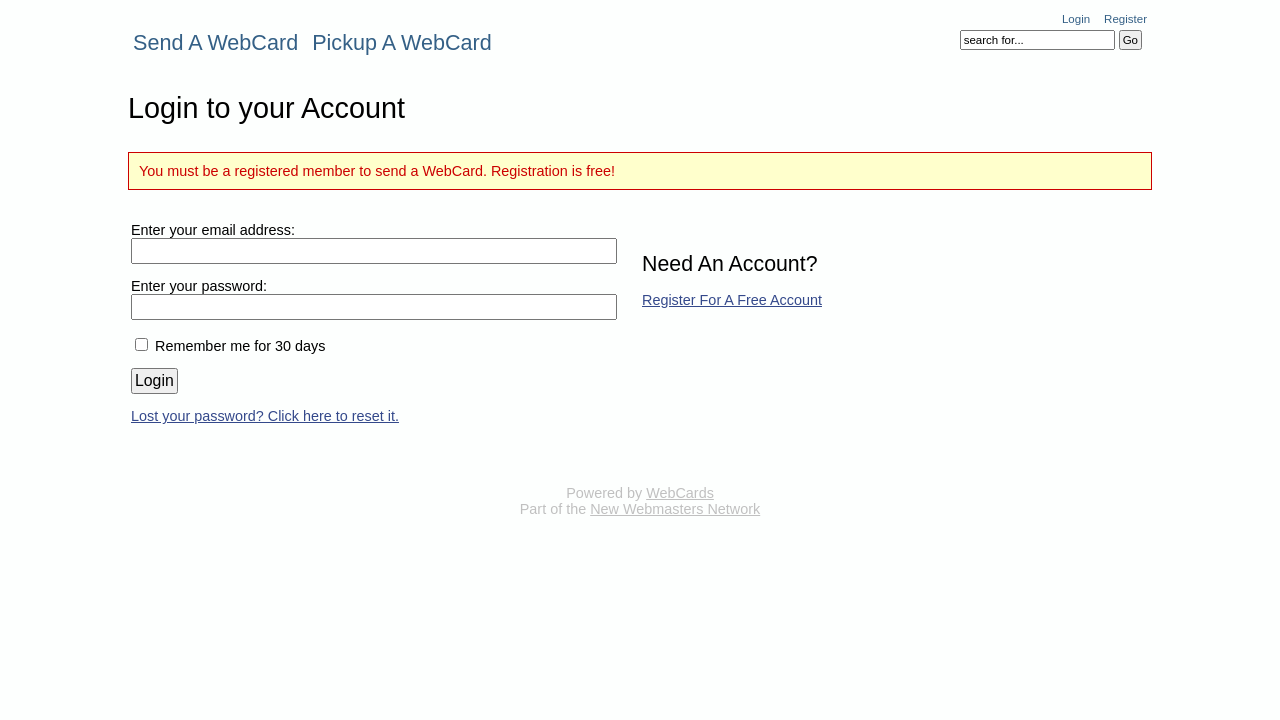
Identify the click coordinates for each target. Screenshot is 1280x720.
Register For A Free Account (732, 300)
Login (1076, 19)
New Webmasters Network (675, 509)
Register (1125, 19)
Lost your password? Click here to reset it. (265, 416)
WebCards (680, 493)
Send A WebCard (215, 42)
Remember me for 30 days (240, 346)
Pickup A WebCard (402, 42)
